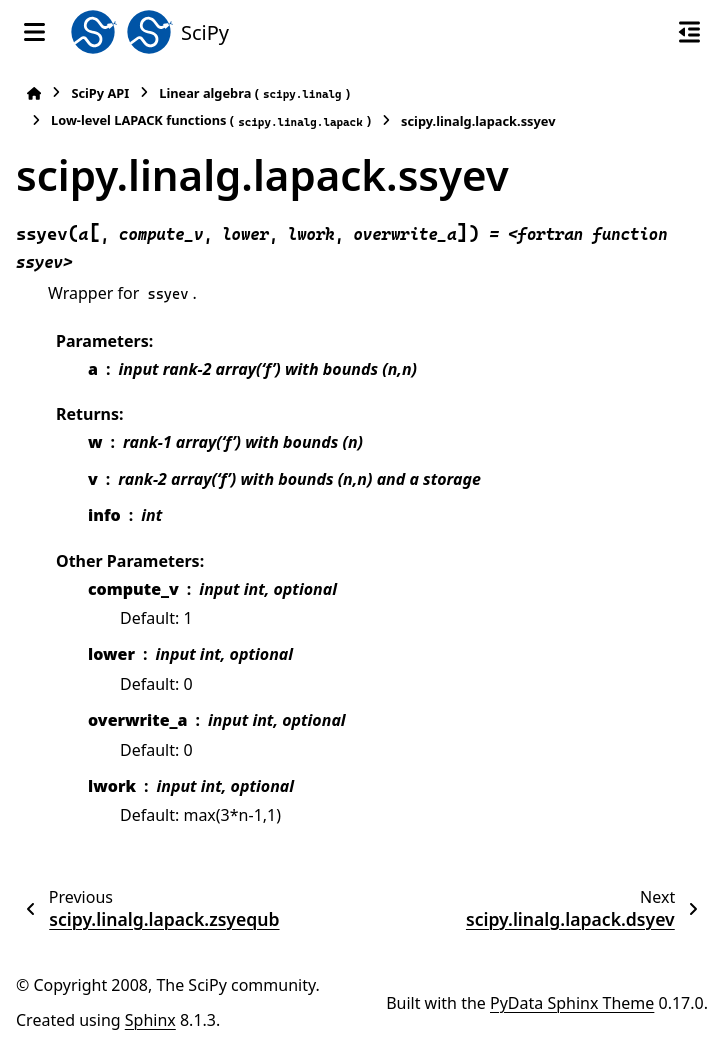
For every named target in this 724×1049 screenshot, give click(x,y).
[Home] (34, 93)
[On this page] (689, 32)
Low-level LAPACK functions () (211, 120)
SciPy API (100, 93)
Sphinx (150, 1020)
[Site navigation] (34, 32)
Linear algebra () (254, 93)
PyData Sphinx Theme (572, 1003)
